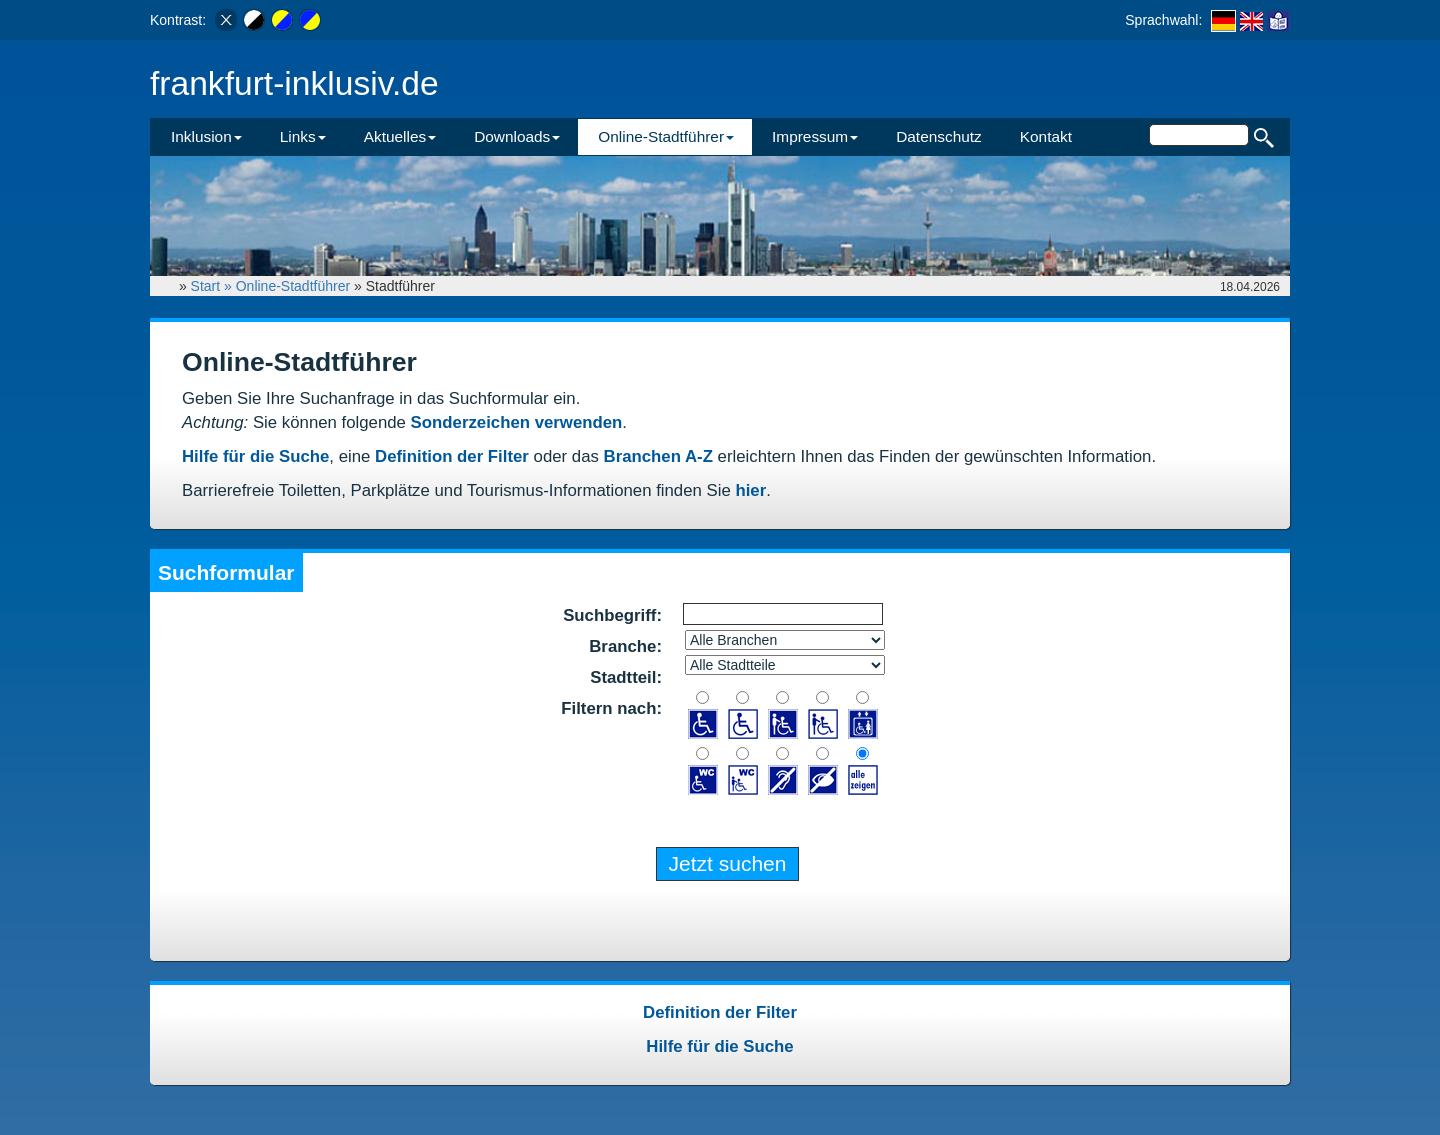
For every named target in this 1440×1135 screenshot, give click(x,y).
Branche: (625, 646)
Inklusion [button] (206, 136)
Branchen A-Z (658, 456)
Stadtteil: (626, 677)
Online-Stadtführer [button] (666, 136)
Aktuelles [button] (400, 136)
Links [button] (303, 136)
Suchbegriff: (612, 615)
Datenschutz (939, 136)
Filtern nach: (611, 708)
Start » (213, 286)
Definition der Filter (452, 456)
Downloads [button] (517, 136)
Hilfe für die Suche (255, 456)
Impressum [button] (815, 136)
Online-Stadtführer (293, 286)
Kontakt (1046, 136)
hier (750, 490)
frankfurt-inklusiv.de (294, 83)
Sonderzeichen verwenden (517, 422)
